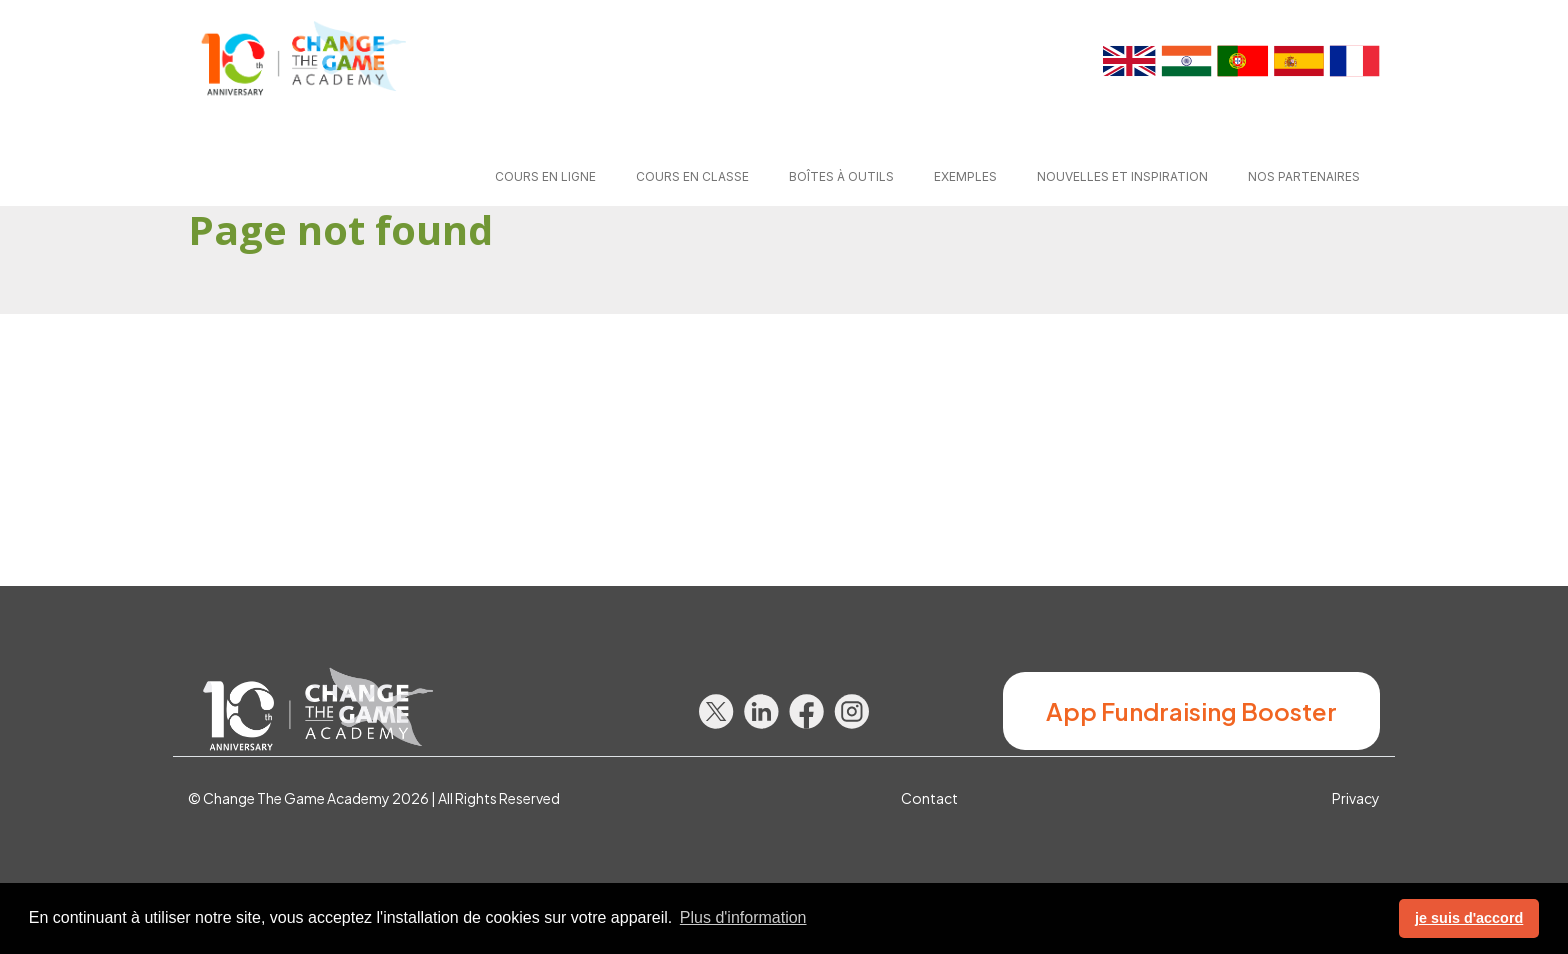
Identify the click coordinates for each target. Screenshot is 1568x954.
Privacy (1356, 798)
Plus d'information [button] (743, 917)
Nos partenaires (1304, 176)
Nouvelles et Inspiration (1122, 176)
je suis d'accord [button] (1469, 918)
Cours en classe (692, 176)
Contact (929, 798)
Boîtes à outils (841, 176)
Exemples (965, 176)
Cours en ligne (545, 176)
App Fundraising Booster (1191, 711)
